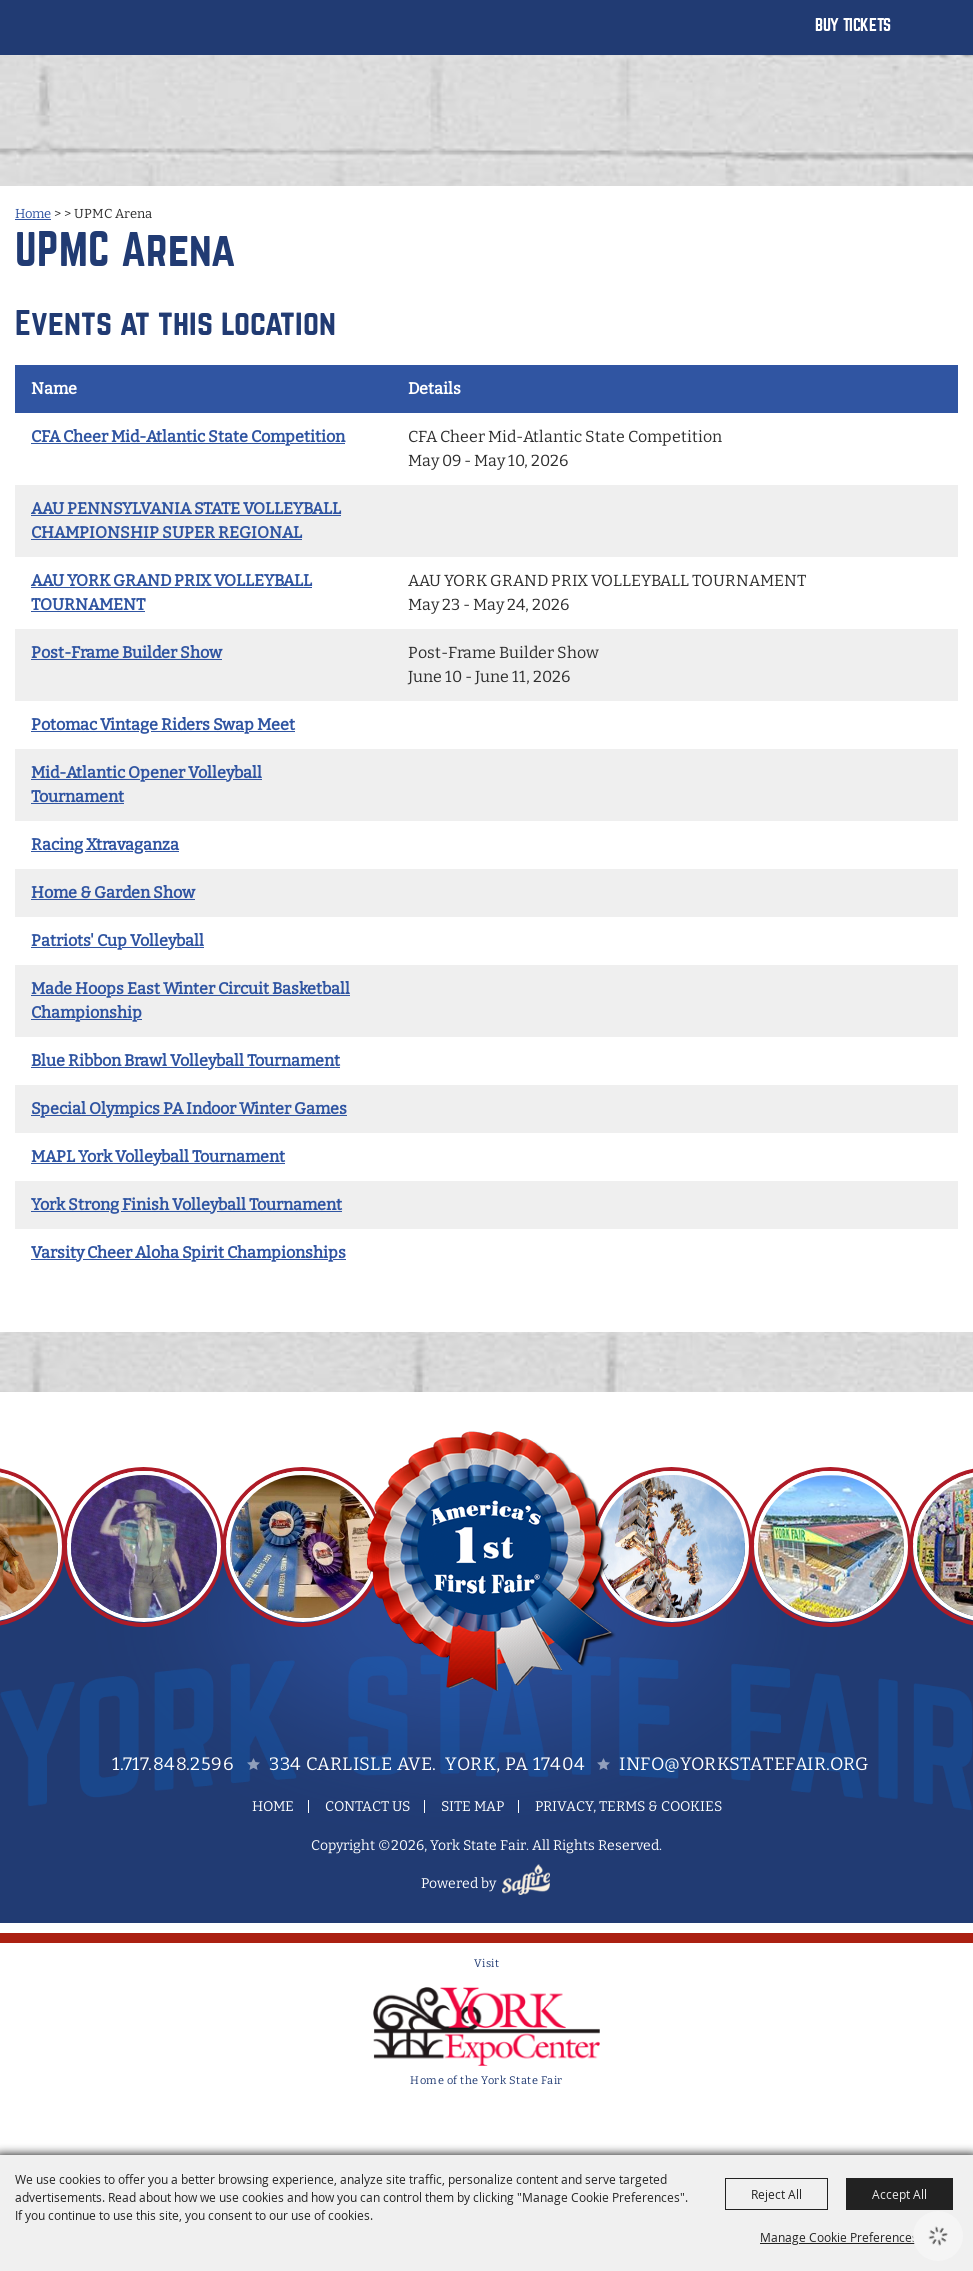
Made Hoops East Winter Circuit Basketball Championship (190, 1000)
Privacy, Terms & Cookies (628, 1806)
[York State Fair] (93, 38)
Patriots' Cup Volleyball (117, 940)
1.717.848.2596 (173, 1764)
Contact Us (367, 1806)
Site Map (472, 1806)
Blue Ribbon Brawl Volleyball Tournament (185, 1060)
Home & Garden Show (113, 892)
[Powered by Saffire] (529, 1883)
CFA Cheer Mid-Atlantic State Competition (188, 436)
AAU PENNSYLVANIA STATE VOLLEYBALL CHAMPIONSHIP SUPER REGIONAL (186, 520)
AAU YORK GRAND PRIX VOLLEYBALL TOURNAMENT (171, 592)
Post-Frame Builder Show (126, 652)
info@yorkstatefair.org (743, 1764)
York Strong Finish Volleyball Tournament (186, 1204)
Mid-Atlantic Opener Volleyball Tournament (146, 784)
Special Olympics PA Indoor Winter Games (189, 1108)
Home (33, 213)
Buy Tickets (853, 25)
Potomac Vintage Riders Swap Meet (163, 724)
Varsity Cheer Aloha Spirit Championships (188, 1252)
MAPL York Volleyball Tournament (158, 1156)
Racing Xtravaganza (105, 844)
